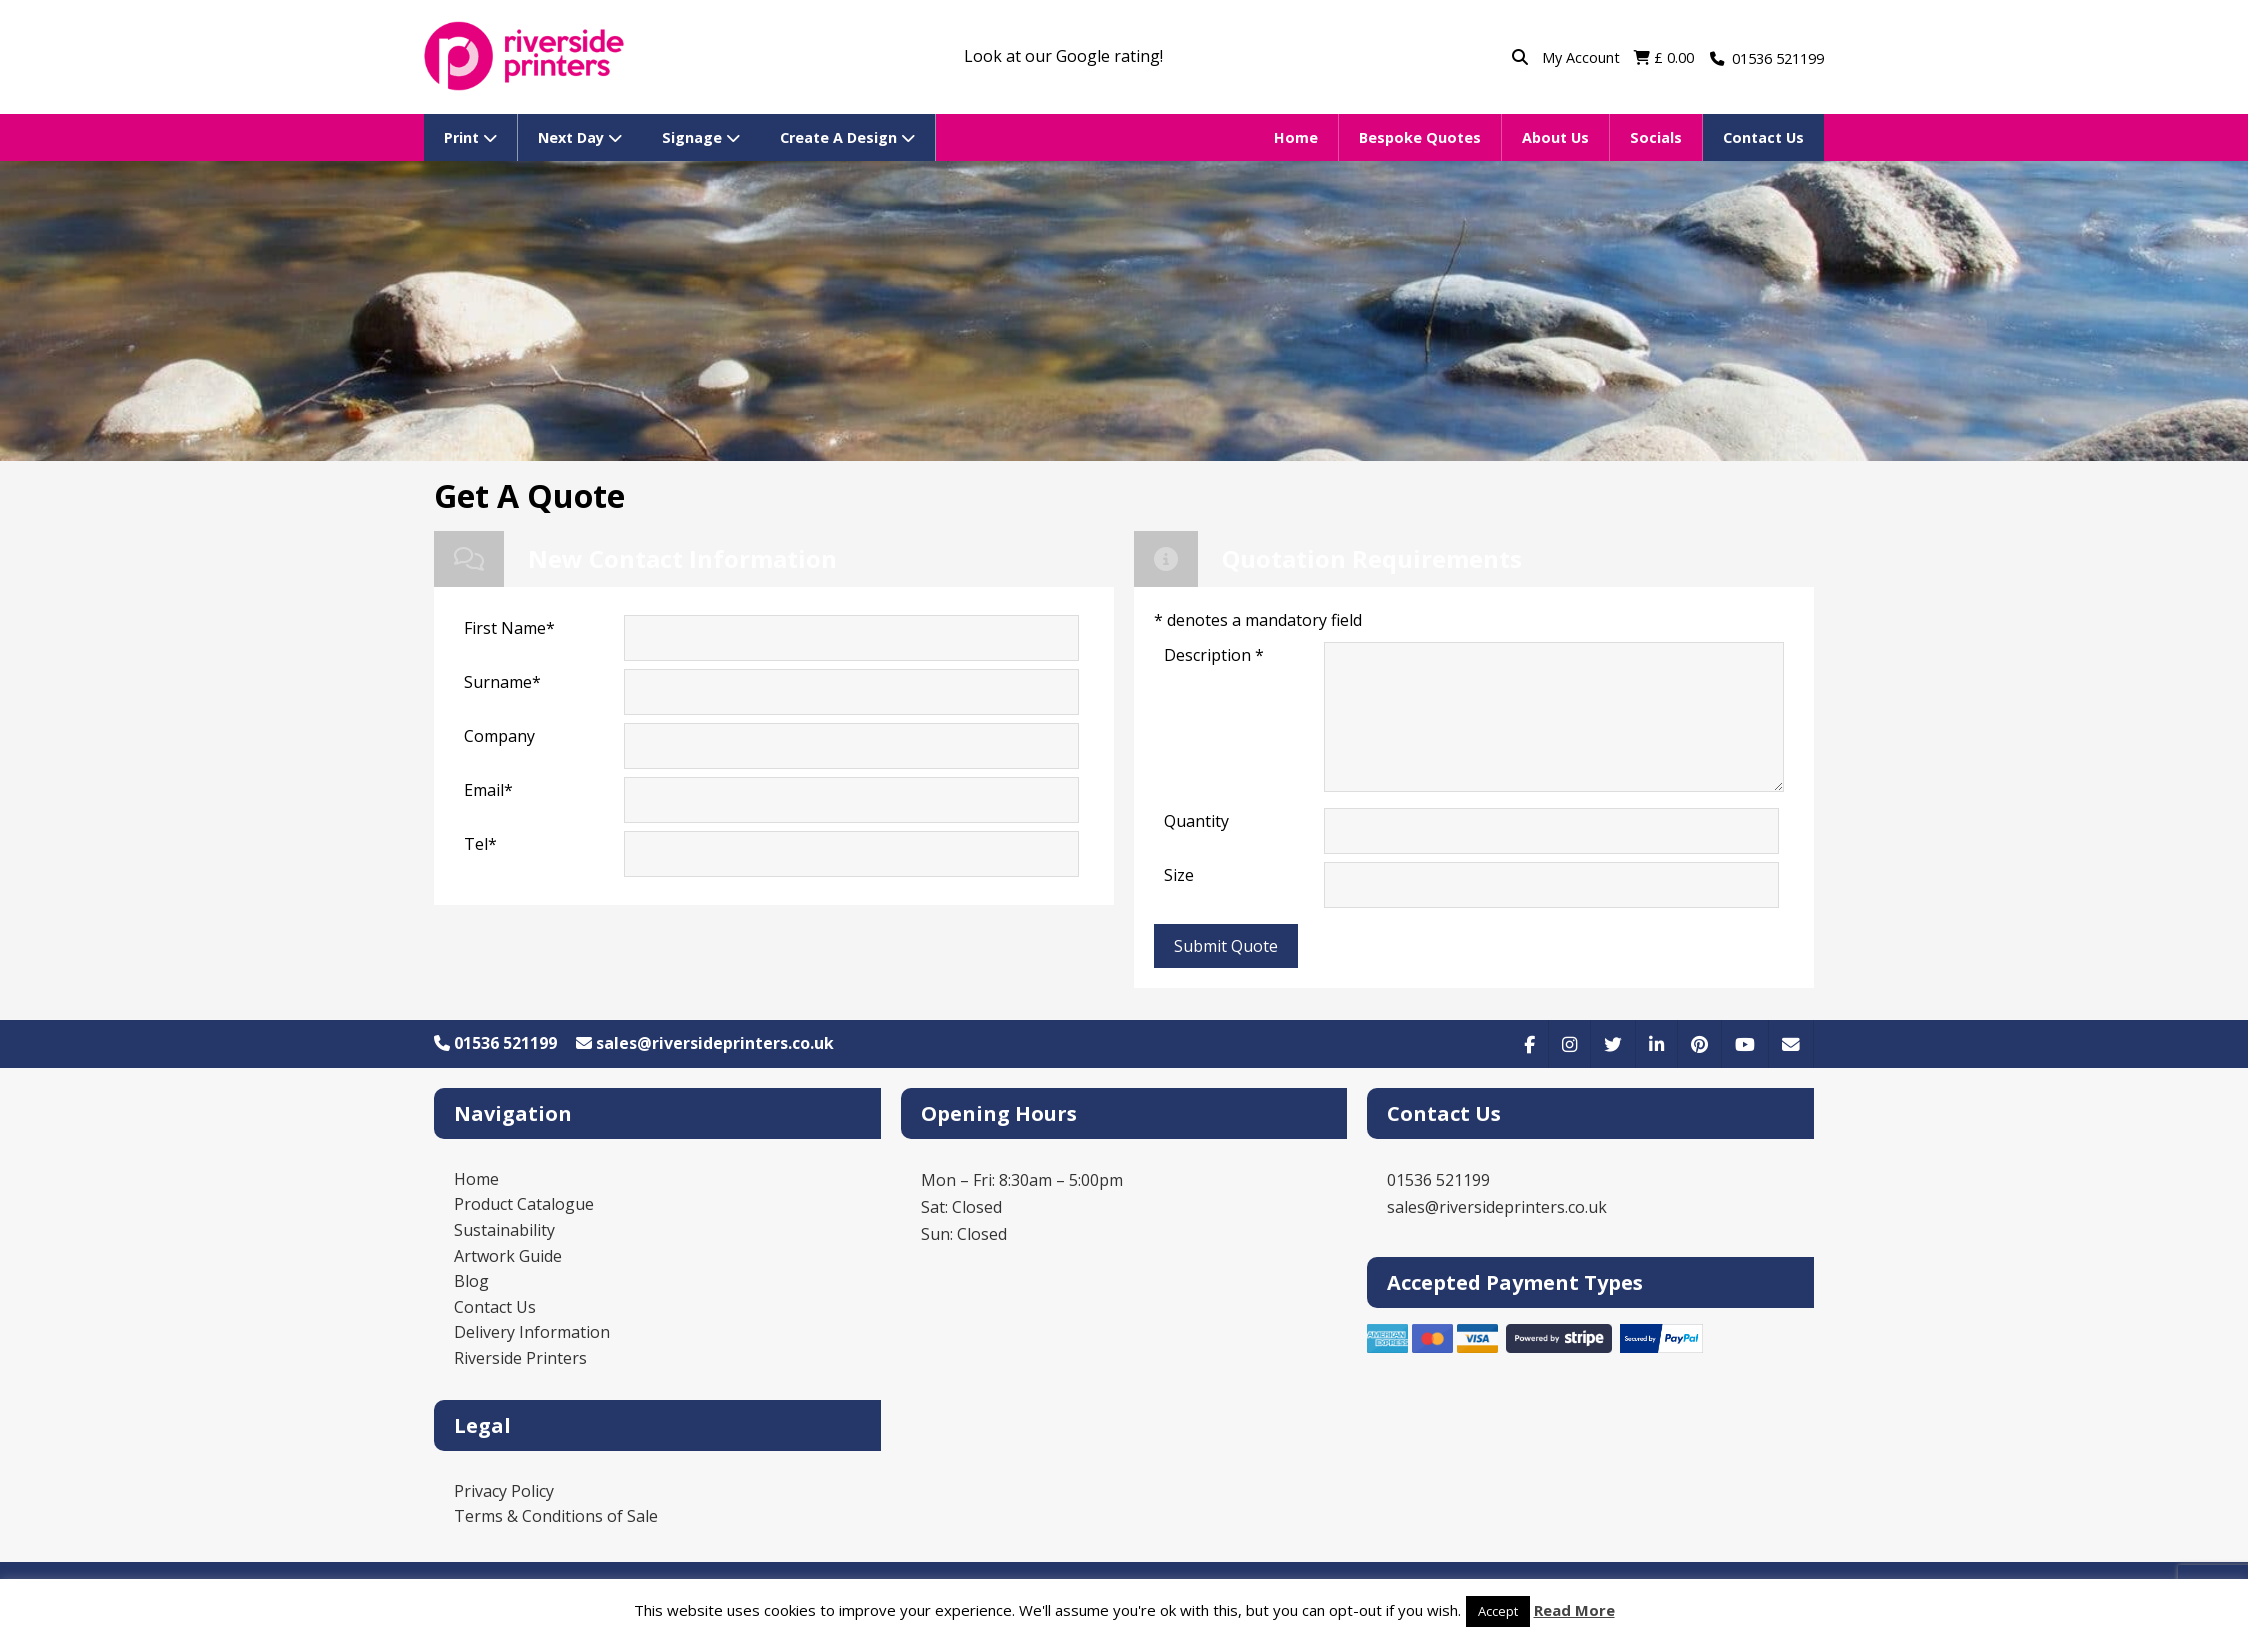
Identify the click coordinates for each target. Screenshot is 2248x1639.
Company (499, 736)
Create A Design (847, 137)
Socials (1656, 137)
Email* (488, 790)
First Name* (509, 628)
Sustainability (504, 1230)
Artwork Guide (508, 1256)
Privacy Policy (504, 1491)
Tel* (480, 844)
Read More (1574, 1610)
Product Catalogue (524, 1204)
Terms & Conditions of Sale (556, 1516)
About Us (1555, 137)
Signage (701, 137)
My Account (1583, 57)
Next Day (580, 137)
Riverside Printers (520, 1358)
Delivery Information (532, 1332)
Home (1296, 137)
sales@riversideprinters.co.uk (705, 1043)
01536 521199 (495, 1043)
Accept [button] (1498, 1611)
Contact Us (1763, 137)
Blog (471, 1281)
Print (470, 137)
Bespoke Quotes (1420, 137)
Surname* (502, 682)
